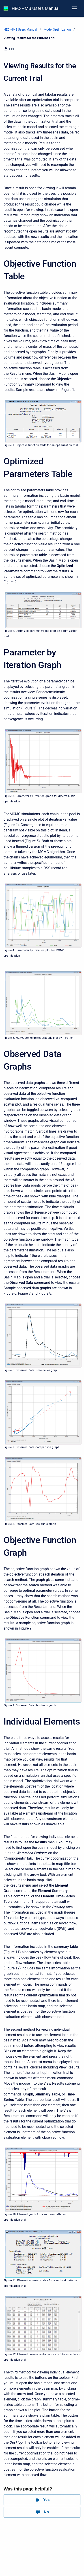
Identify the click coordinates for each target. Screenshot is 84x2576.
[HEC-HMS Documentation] (6, 8)
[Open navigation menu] (74, 8)
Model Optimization (57, 29)
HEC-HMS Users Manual (36, 8)
